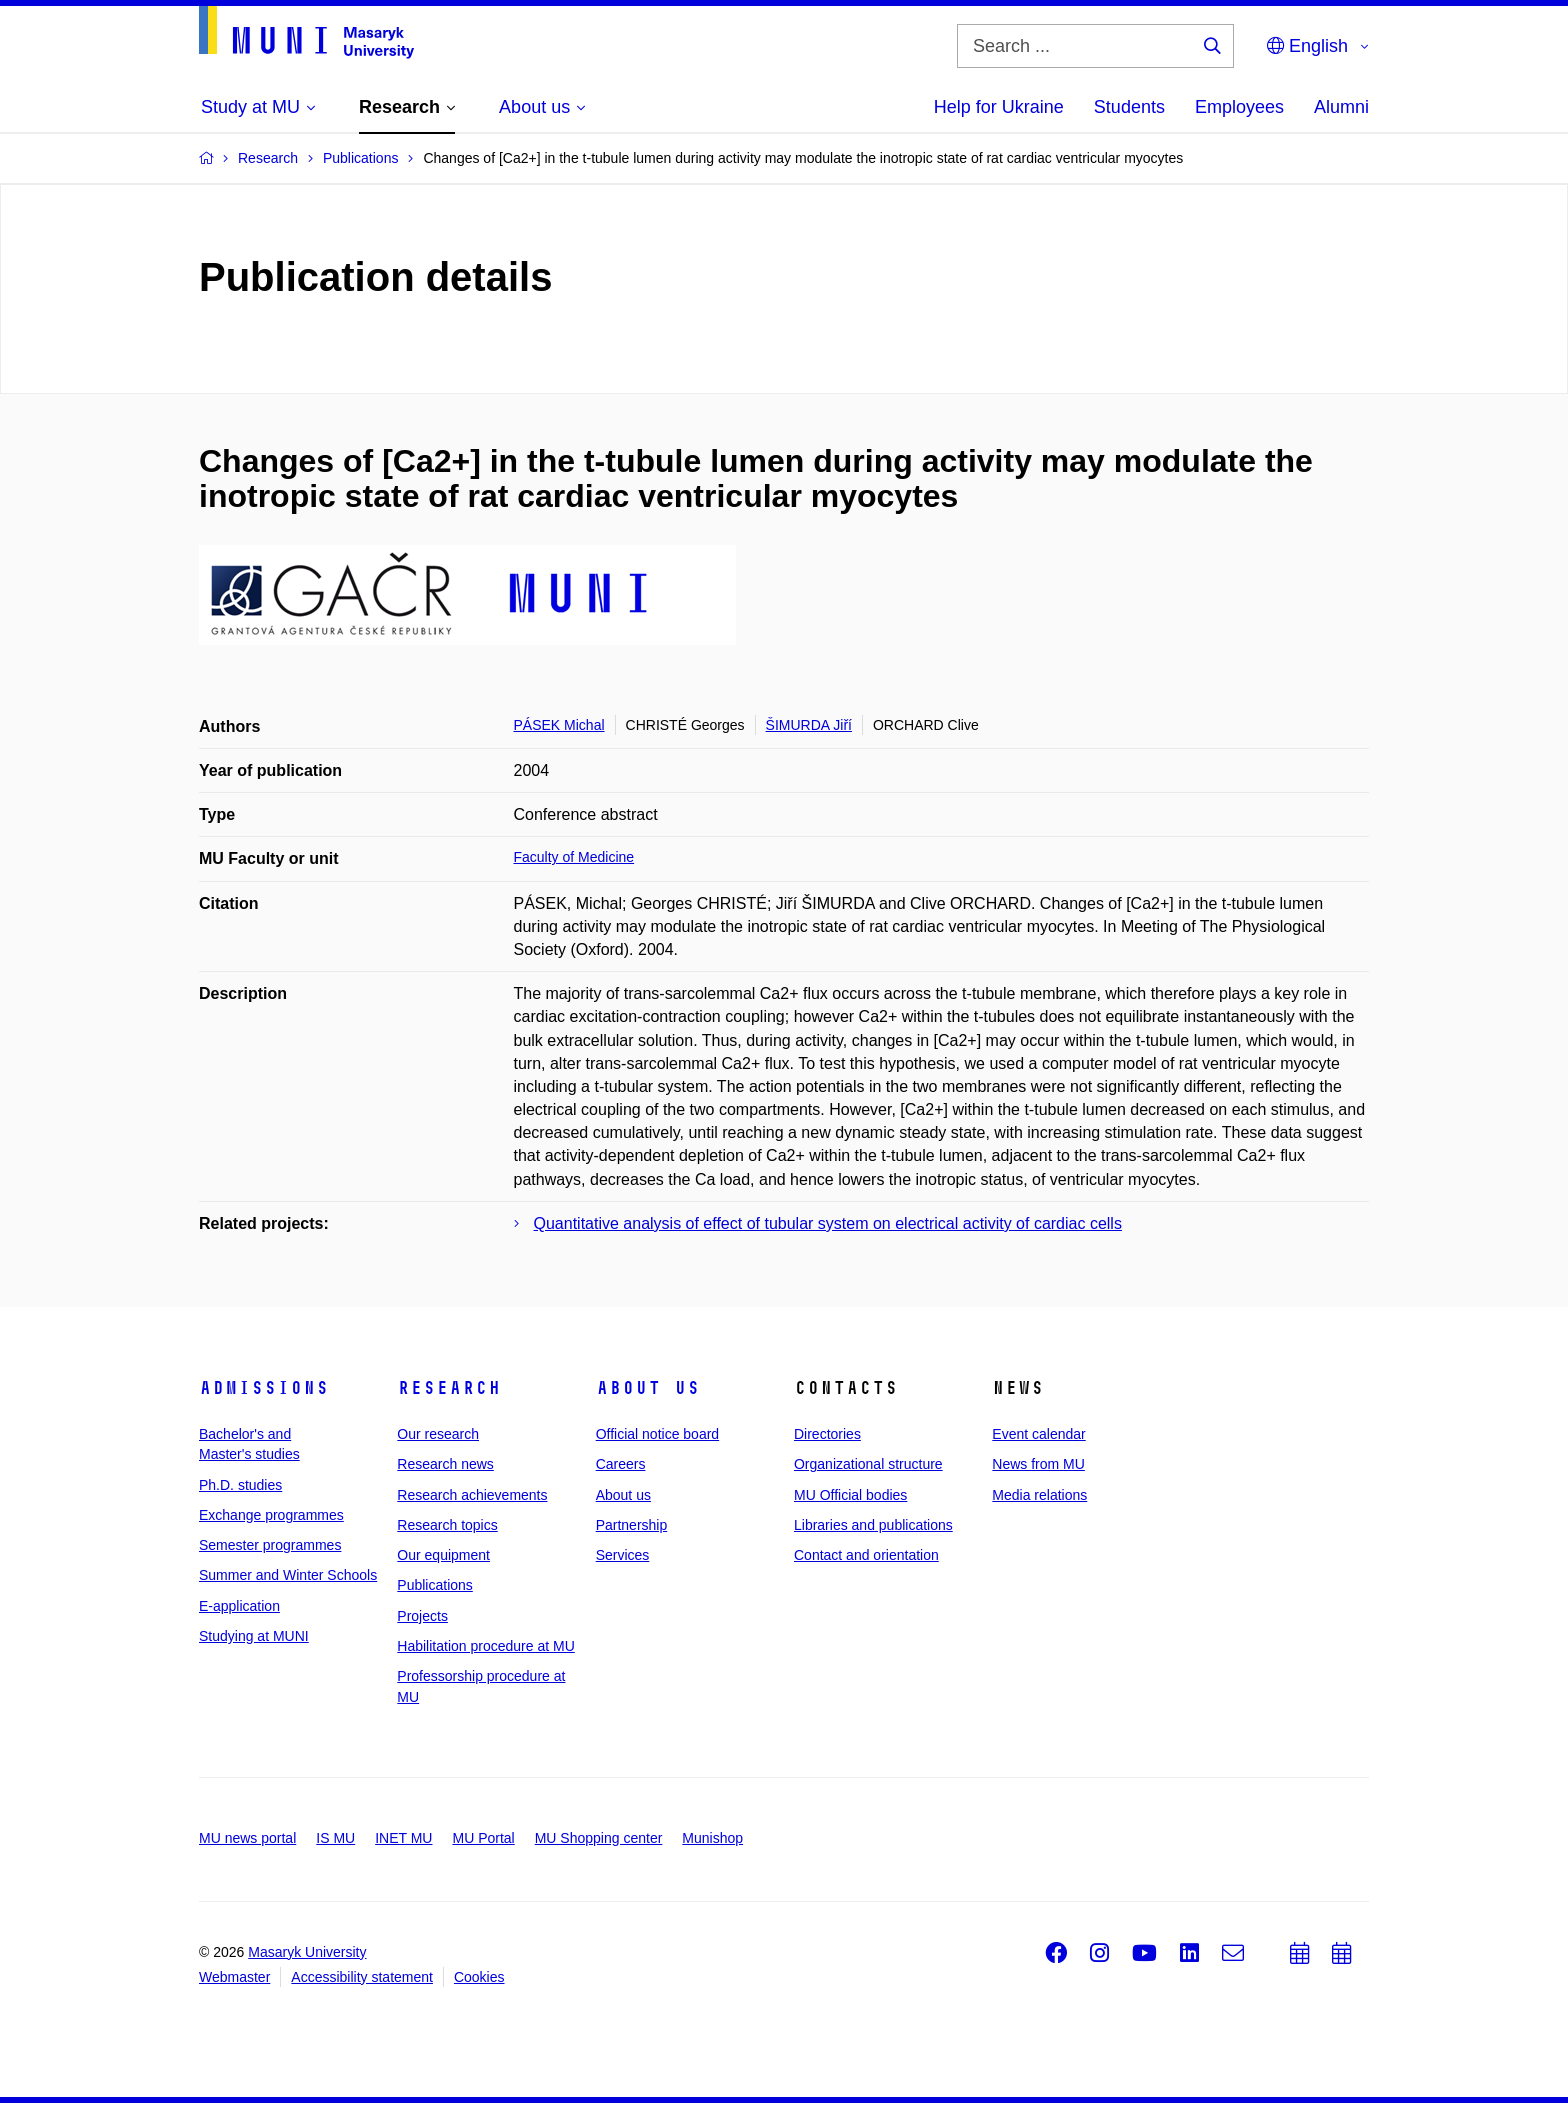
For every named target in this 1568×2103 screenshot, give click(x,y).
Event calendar (1038, 1434)
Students (1129, 107)
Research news (445, 1464)
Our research (438, 1434)
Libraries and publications (873, 1525)
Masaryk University (307, 1952)
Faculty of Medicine (574, 857)
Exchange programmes (271, 1515)
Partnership (632, 1525)
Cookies (479, 1977)
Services (623, 1555)
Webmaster (234, 1977)
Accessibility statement (362, 1977)
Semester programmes (270, 1545)
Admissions (264, 1388)
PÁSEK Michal (559, 725)
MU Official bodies (850, 1495)
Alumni (1341, 107)
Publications (435, 1585)
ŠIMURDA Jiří (809, 725)
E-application (239, 1606)
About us (648, 1388)
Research (449, 1388)
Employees (1239, 107)
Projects (422, 1616)
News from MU (1038, 1464)
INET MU (403, 1838)
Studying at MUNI (254, 1636)
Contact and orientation (866, 1555)
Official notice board (657, 1434)
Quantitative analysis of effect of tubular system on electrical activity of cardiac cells (828, 1223)
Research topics (447, 1525)
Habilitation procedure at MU (485, 1646)
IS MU (335, 1838)
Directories (827, 1434)
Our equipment (443, 1555)
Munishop (712, 1838)
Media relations (1039, 1495)
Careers (621, 1464)
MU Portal (483, 1838)
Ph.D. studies (240, 1485)
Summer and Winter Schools (288, 1575)
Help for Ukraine (999, 107)
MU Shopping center (599, 1838)
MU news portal (247, 1838)
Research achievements (472, 1495)
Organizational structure (868, 1464)
